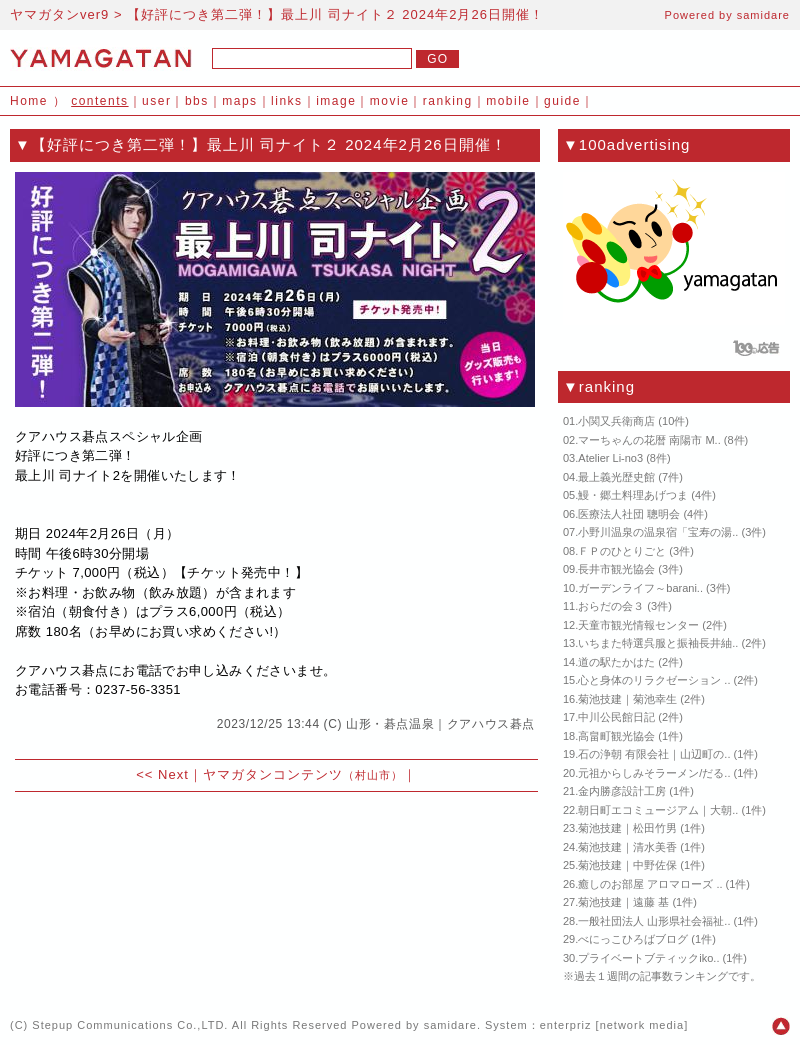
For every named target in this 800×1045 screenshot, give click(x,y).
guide (562, 101)
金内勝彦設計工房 (622, 791)
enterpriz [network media (612, 1025)
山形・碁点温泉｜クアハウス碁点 (440, 724)
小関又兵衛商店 (616, 421)
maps (239, 101)
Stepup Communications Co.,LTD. (130, 1025)
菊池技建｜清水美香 (627, 847)
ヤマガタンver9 (59, 14)
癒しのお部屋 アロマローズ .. (650, 884)
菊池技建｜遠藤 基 (623, 902)
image (336, 101)
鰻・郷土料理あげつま (633, 495)
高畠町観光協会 (616, 736)
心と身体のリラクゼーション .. (654, 680)
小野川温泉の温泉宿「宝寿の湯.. (658, 532)
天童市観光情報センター (638, 625)
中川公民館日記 (616, 717)
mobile (508, 101)
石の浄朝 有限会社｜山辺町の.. (654, 754)
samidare (763, 15)
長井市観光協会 (616, 569)
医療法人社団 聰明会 (629, 514)
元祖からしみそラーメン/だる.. (654, 773)
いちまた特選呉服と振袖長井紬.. (658, 643)
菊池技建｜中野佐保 (627, 865)
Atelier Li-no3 (610, 458)
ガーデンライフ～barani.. (640, 588)
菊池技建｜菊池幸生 (627, 699)
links (287, 101)
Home (29, 101)
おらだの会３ (611, 606)
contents (99, 101)
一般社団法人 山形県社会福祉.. (654, 921)
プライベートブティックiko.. (648, 958)
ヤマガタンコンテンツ (303, 774)
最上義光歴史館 (616, 477)
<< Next (162, 774)
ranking (448, 101)
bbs (197, 101)
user (156, 101)
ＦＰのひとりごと (622, 551)
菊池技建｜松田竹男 (627, 828)
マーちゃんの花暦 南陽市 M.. (649, 440)
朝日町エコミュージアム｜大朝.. (658, 810)
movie (390, 101)
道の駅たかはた (616, 662)
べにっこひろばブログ (633, 939)
